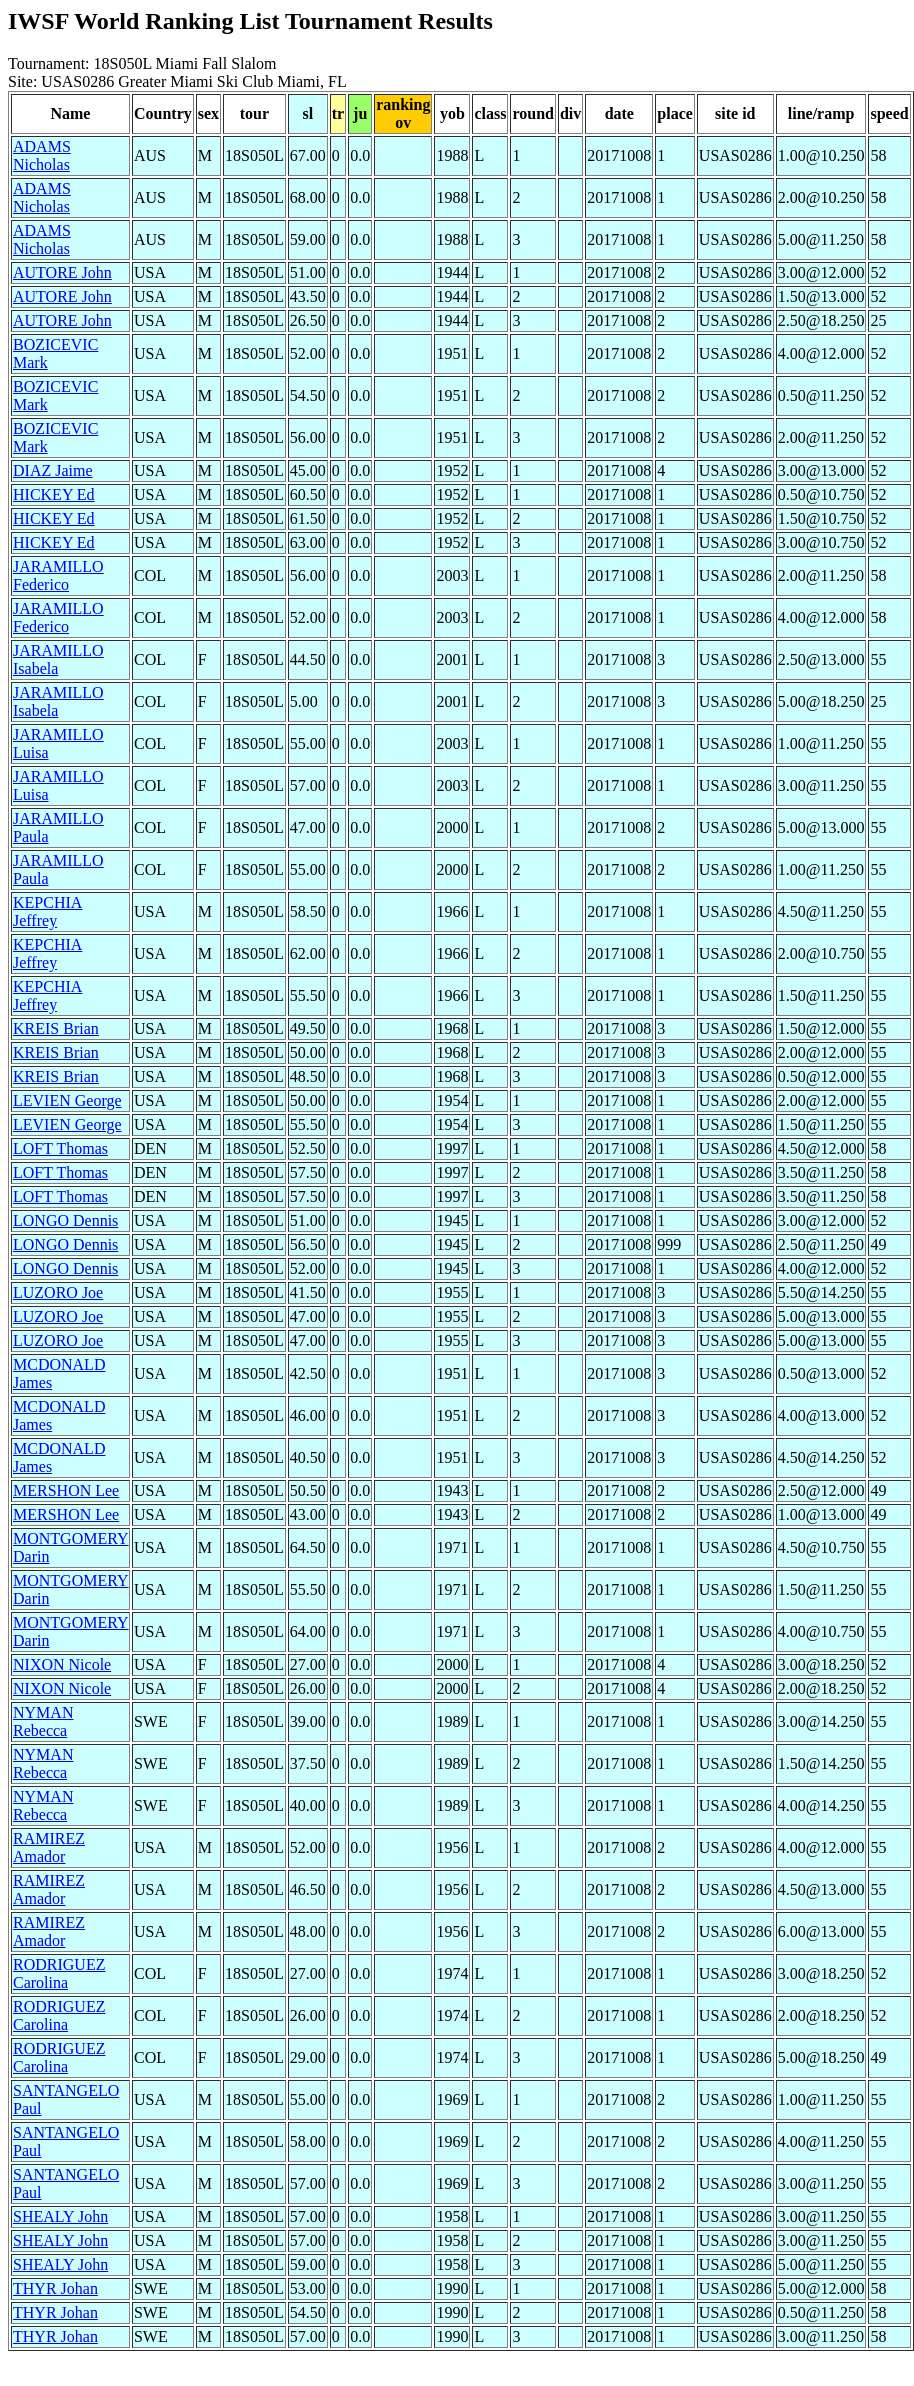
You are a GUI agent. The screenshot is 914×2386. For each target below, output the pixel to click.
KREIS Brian (56, 1028)
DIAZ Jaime (53, 470)
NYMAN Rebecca (43, 1721)
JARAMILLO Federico (58, 575)
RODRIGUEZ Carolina (59, 1973)
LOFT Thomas (60, 1148)
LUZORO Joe (58, 1292)
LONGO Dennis (65, 1220)
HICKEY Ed (54, 494)
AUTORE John (62, 272)
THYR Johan (55, 2288)
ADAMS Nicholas (42, 155)
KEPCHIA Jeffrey (47, 911)
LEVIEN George (67, 1100)
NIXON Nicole (62, 1664)
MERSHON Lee (66, 1490)
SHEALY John (60, 2216)
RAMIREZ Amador (49, 1847)
